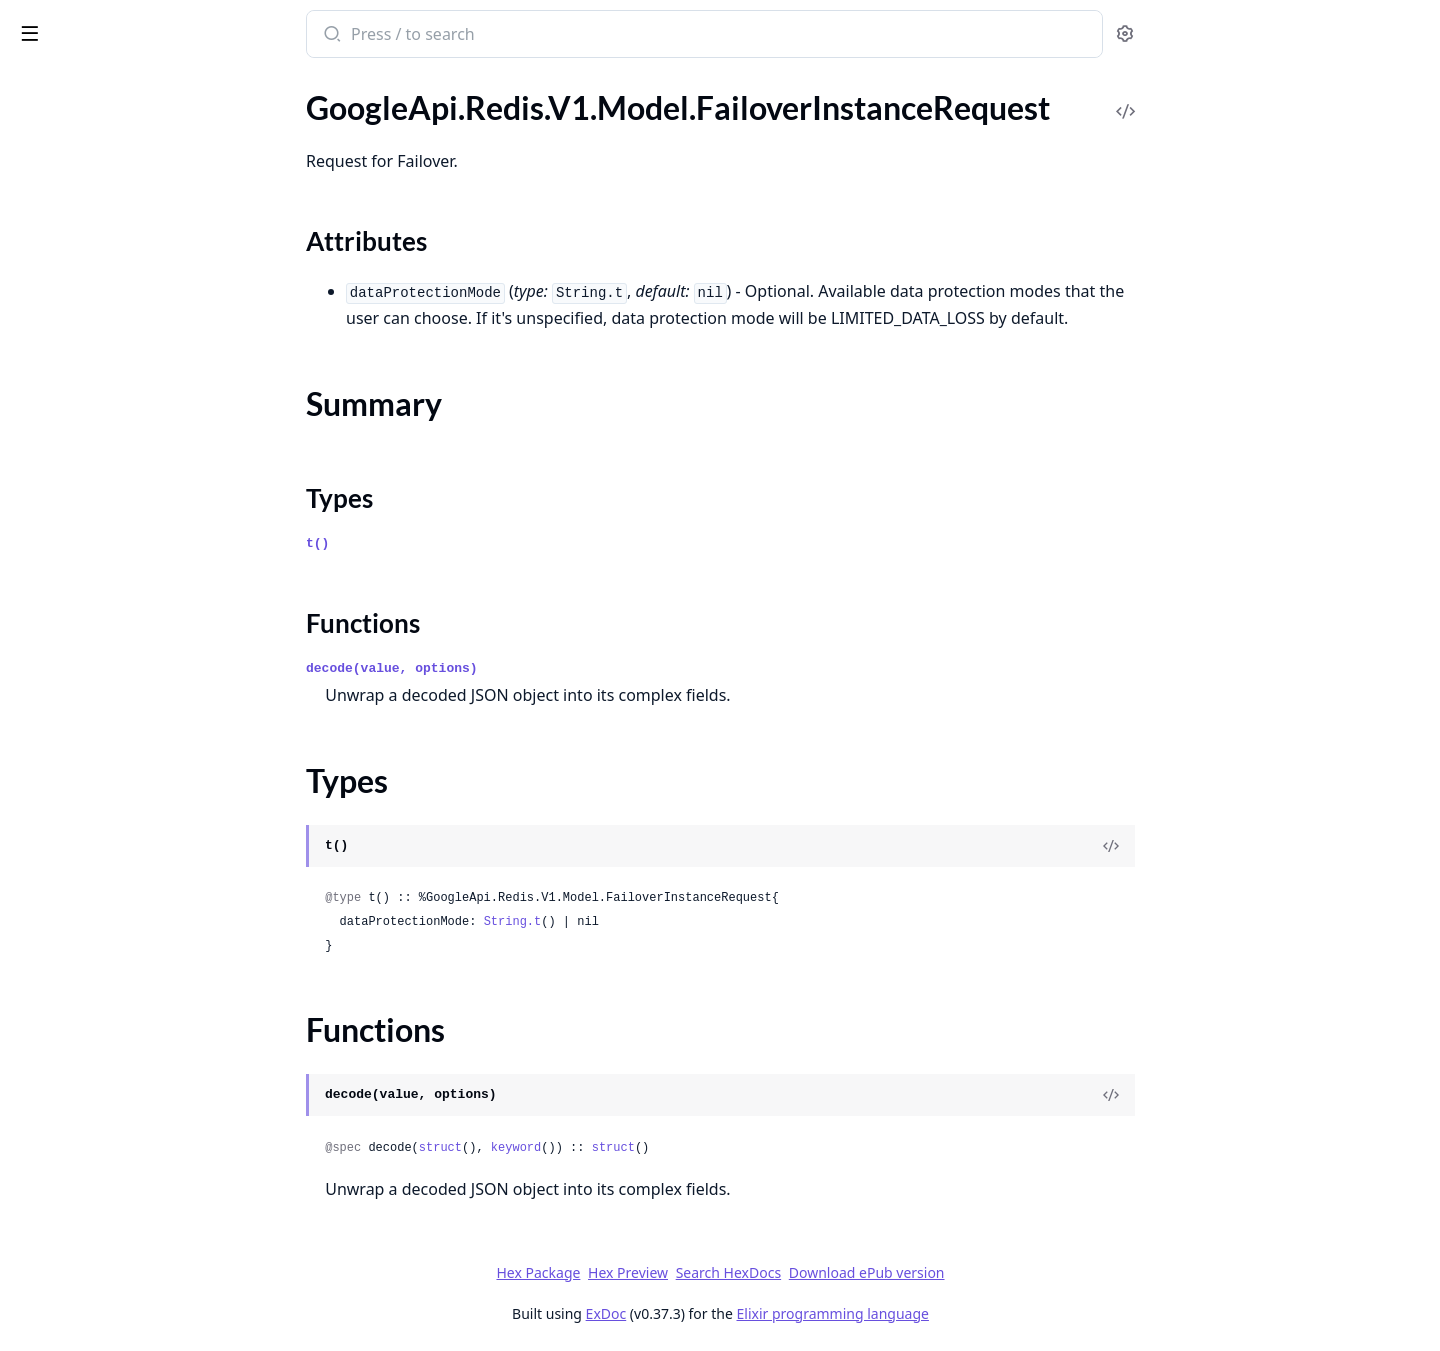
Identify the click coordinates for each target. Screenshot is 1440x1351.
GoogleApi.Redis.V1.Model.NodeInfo (141, 1002)
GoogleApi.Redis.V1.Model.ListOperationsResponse (142, 786)
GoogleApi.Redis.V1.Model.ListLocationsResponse (142, 759)
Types (55, 240)
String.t (662, 922)
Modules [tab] (120, 85)
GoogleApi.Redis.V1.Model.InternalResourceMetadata (142, 624)
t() (467, 543)
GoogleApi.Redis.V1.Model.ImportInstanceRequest (142, 516)
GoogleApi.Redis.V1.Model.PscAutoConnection (142, 1218)
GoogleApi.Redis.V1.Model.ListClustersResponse (142, 705)
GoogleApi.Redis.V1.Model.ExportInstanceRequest (142, 130)
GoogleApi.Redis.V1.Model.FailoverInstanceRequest (142, 157)
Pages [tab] (36, 85)
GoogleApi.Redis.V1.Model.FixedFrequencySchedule (142, 300)
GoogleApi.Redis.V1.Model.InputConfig (142, 543)
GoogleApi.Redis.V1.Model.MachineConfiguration (142, 840)
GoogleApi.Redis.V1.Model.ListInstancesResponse (142, 732)
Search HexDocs (877, 1273)
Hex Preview (778, 1272)
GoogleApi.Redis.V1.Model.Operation (142, 1056)
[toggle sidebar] (274, 32)
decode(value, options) (542, 668)
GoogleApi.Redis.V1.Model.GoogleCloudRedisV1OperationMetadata (142, 462)
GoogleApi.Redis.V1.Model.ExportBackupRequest (142, 103)
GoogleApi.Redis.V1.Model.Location (138, 813)
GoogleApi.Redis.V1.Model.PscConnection (142, 1272)
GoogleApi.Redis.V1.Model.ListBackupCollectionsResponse (142, 651)
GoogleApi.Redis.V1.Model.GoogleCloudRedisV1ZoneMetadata (142, 489)
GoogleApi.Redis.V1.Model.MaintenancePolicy (142, 867)
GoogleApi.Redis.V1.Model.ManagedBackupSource (142, 921)
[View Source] (1261, 846)
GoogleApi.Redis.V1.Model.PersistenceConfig (142, 1164)
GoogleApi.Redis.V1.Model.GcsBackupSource (142, 354)
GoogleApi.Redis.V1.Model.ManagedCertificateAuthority (142, 948)
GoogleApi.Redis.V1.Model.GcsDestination (142, 381)
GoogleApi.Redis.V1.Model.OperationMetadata (142, 1110)
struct (589, 1148)
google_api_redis (86, 24)
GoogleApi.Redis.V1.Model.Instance (137, 570)
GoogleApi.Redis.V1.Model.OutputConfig (142, 1137)
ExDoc (755, 1313)
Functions (69, 264)
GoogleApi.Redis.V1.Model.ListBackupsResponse (142, 678)
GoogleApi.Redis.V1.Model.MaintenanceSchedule (142, 894)
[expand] (280, 107)
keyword (665, 1148)
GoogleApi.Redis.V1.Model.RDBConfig (142, 1326)
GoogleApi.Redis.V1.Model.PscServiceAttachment (142, 1299)
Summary (67, 216)
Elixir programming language (982, 1313)
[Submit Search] (480, 36)
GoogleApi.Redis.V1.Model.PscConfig (142, 1245)
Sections (64, 192)
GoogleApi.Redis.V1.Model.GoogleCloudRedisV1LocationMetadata (142, 435)
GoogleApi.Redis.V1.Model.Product (136, 1191)
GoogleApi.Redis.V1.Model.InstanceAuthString (142, 597)
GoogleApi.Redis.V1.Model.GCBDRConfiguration (142, 327)
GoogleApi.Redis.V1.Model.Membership (142, 975)
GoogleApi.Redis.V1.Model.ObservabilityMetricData (142, 1029)
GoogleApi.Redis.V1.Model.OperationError (142, 1083)
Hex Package (688, 1272)
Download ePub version (1016, 1272)
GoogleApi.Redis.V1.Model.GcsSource (142, 408)
